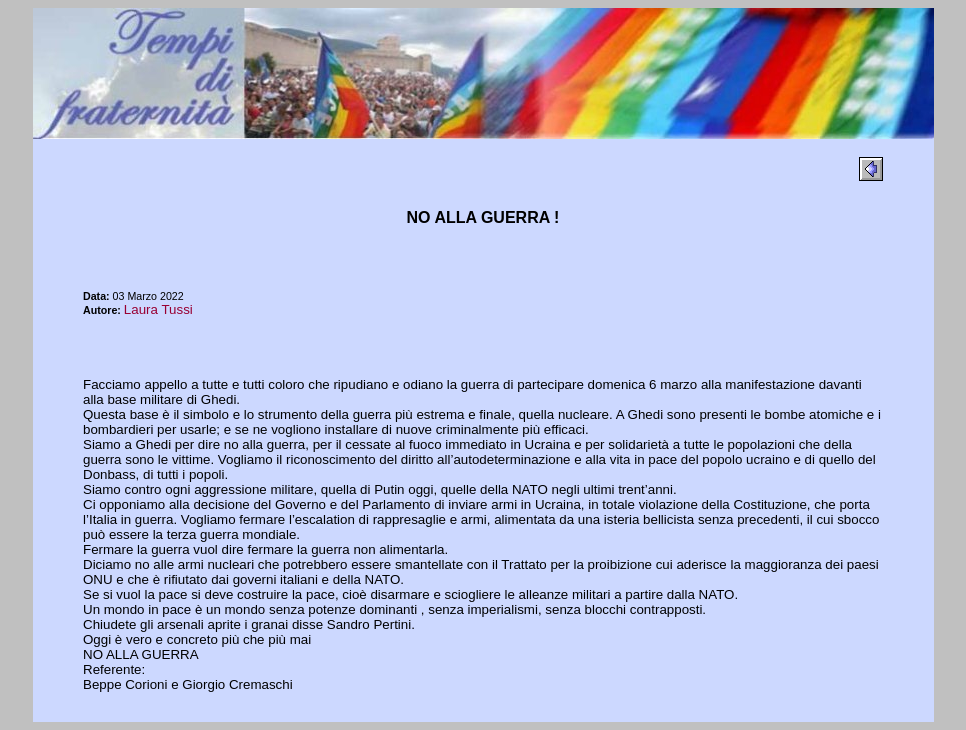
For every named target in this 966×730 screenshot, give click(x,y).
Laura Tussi (158, 309)
